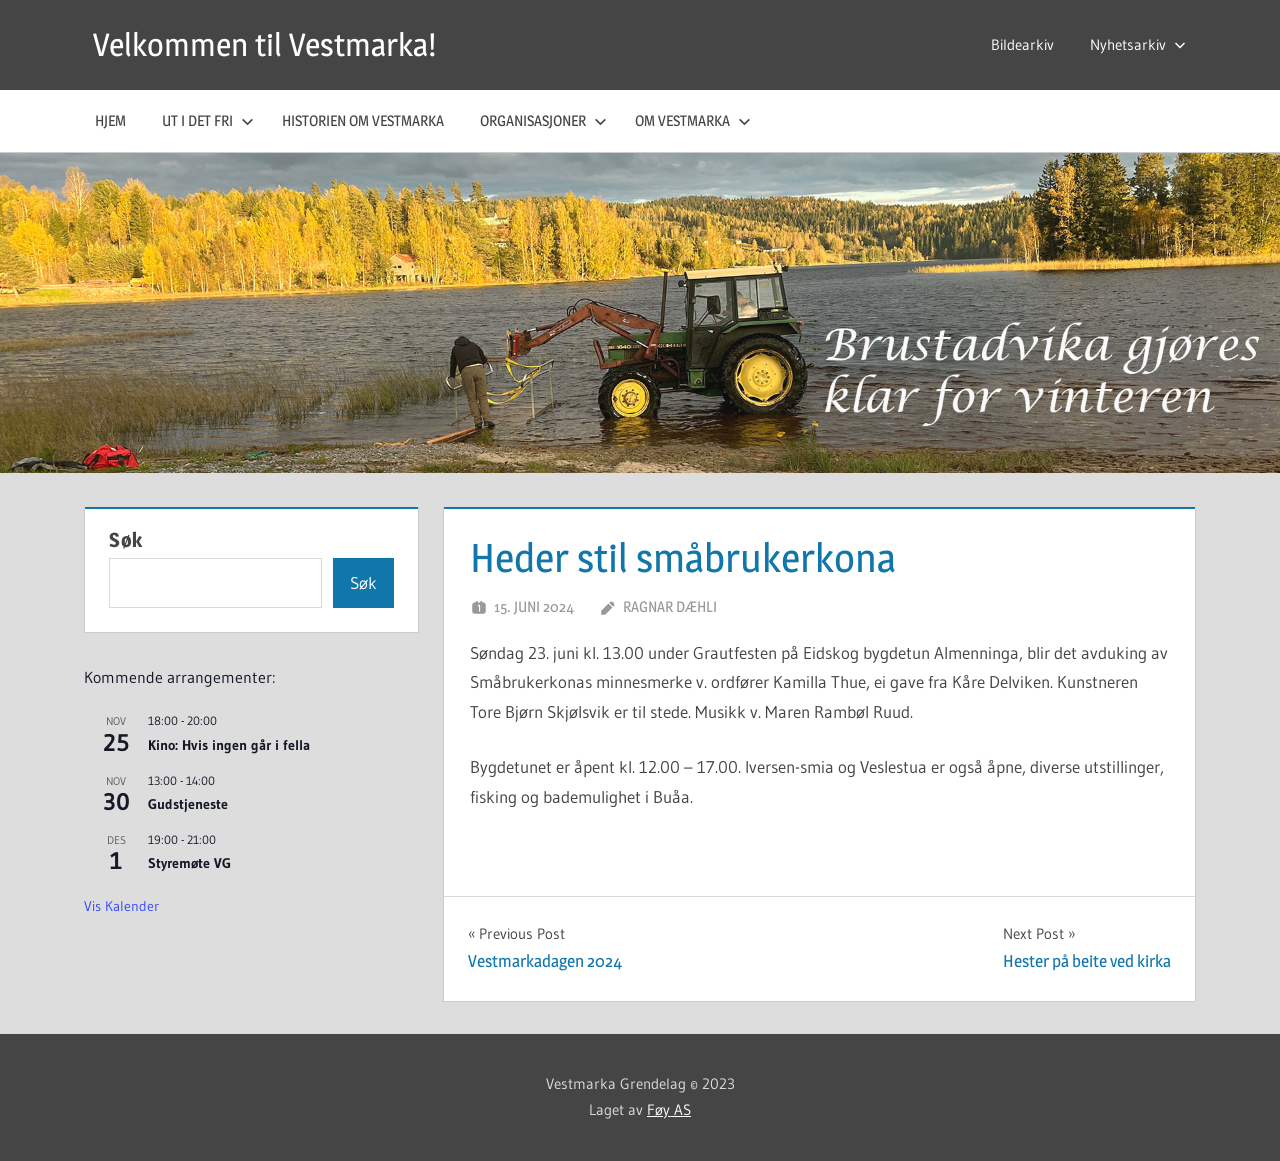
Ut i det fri (208, 120)
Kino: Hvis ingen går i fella (229, 745)
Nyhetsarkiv (1138, 44)
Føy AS (669, 1109)
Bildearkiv (1022, 44)
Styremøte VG (189, 863)
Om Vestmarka (693, 120)
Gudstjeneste (188, 804)
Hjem (110, 120)
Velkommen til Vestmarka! (264, 44)
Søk (126, 540)
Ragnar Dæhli (670, 606)
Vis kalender (121, 906)
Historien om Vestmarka (363, 120)
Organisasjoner (543, 120)
